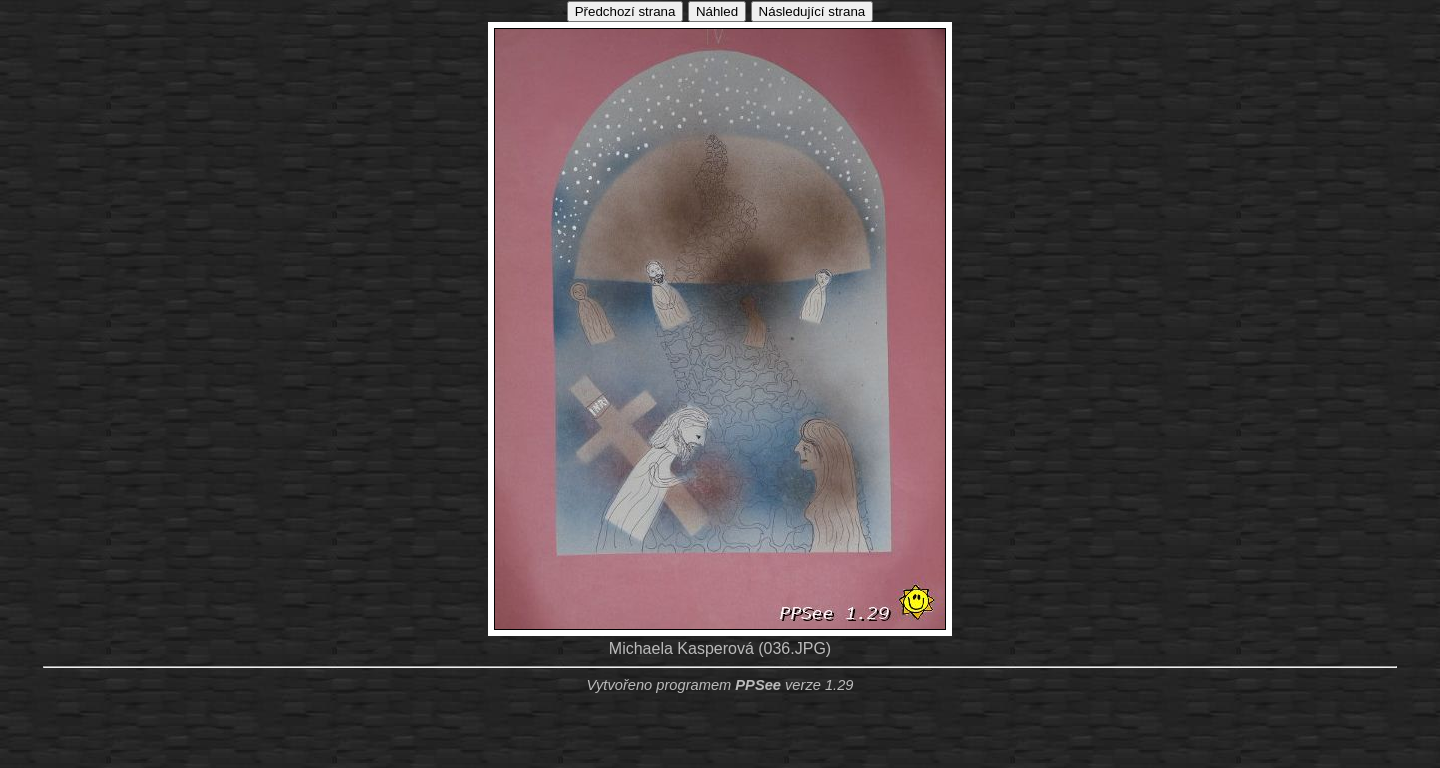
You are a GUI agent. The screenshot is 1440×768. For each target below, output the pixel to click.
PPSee (758, 685)
